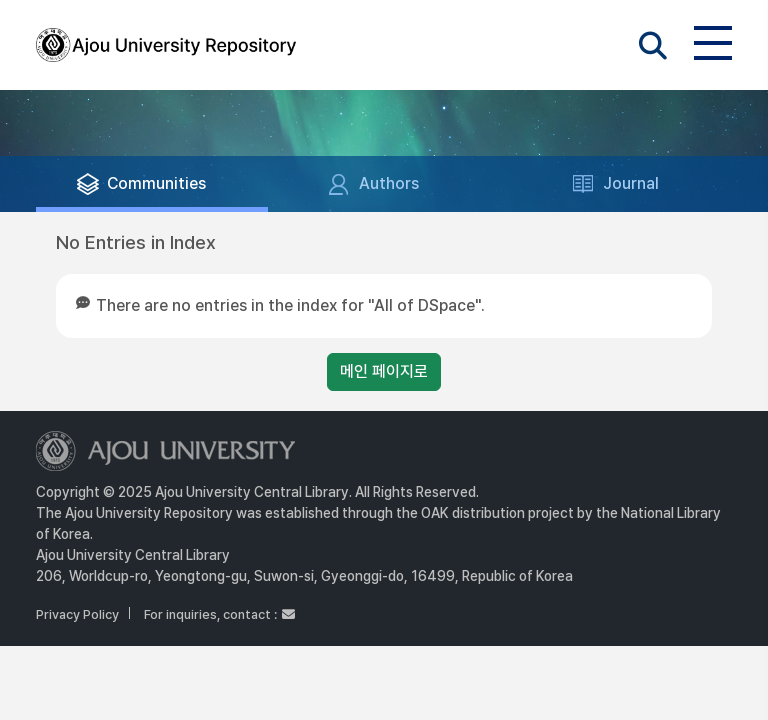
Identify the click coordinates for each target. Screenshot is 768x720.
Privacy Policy (77, 614)
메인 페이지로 (384, 371)
